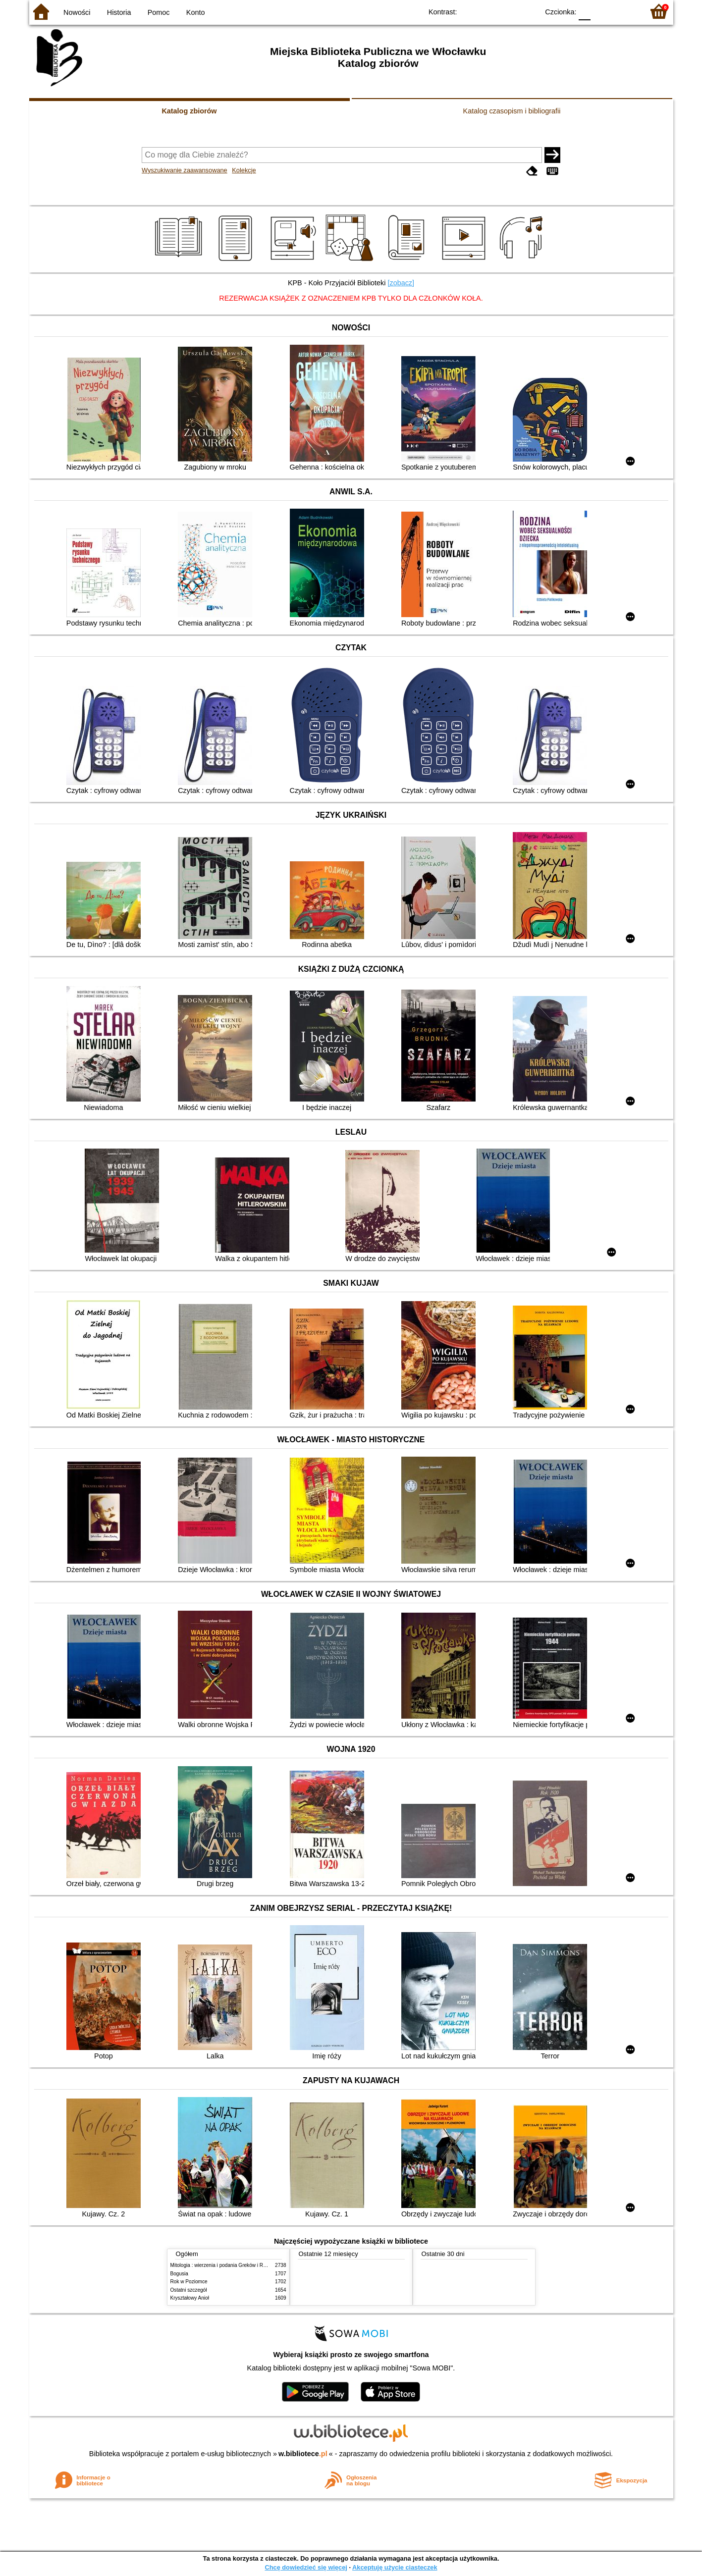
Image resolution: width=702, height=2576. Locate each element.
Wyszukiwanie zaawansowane (184, 170)
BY (528, 11)
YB (508, 11)
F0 (585, 11)
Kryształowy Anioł (189, 2298)
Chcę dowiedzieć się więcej (306, 2567)
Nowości (76, 12)
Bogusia (179, 2273)
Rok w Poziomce (189, 2281)
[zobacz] (400, 283)
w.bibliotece (302, 2454)
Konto (195, 12)
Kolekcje (244, 170)
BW (488, 11)
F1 (601, 11)
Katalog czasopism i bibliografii (512, 111)
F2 (625, 11)
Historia (119, 12)
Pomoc (159, 12)
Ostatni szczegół (188, 2290)
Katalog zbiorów (189, 111)
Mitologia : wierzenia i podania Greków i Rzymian (224, 2265)
